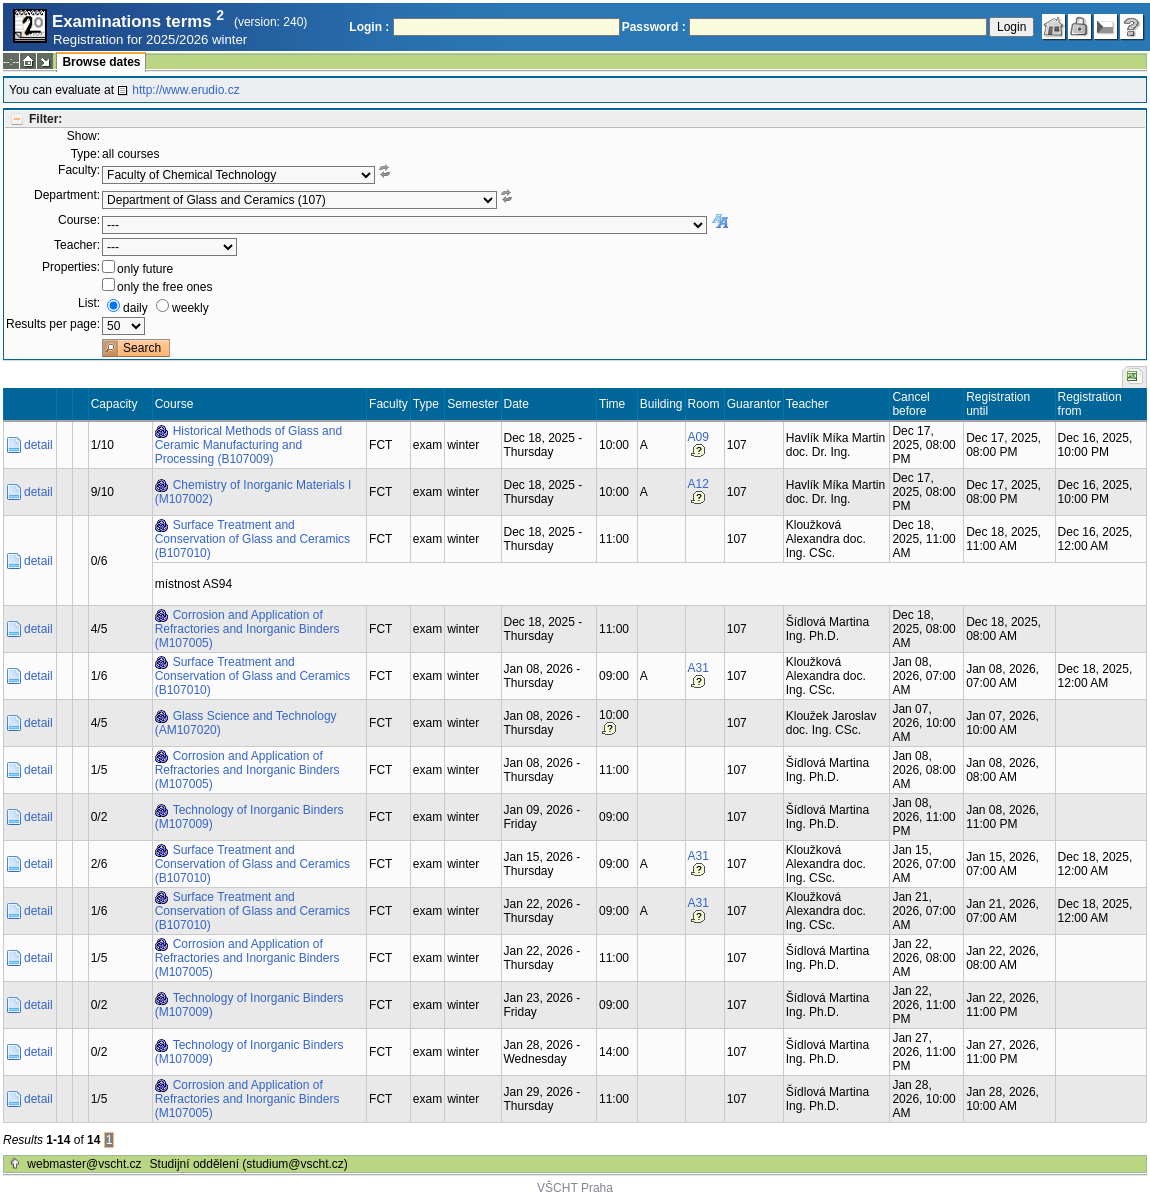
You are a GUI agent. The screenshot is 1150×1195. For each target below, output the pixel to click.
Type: (85, 154)
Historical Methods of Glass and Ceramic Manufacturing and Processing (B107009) (248, 445)
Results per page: (53, 324)
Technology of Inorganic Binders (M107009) (249, 817)
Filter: (45, 119)
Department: (67, 195)
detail (38, 445)
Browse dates (101, 62)
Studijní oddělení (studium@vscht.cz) (249, 1164)
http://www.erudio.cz (185, 90)
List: (89, 303)
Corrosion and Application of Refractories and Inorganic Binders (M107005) (247, 629)
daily (135, 308)
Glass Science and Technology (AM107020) (246, 723)
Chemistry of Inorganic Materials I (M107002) (253, 492)
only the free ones (164, 287)
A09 (698, 437)
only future (145, 269)
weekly (190, 308)
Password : (654, 27)
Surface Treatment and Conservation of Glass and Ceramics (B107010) (252, 539)
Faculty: (79, 170)
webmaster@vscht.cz (84, 1164)
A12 (698, 484)
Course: (79, 220)
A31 (698, 668)
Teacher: (77, 245)
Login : (369, 27)
